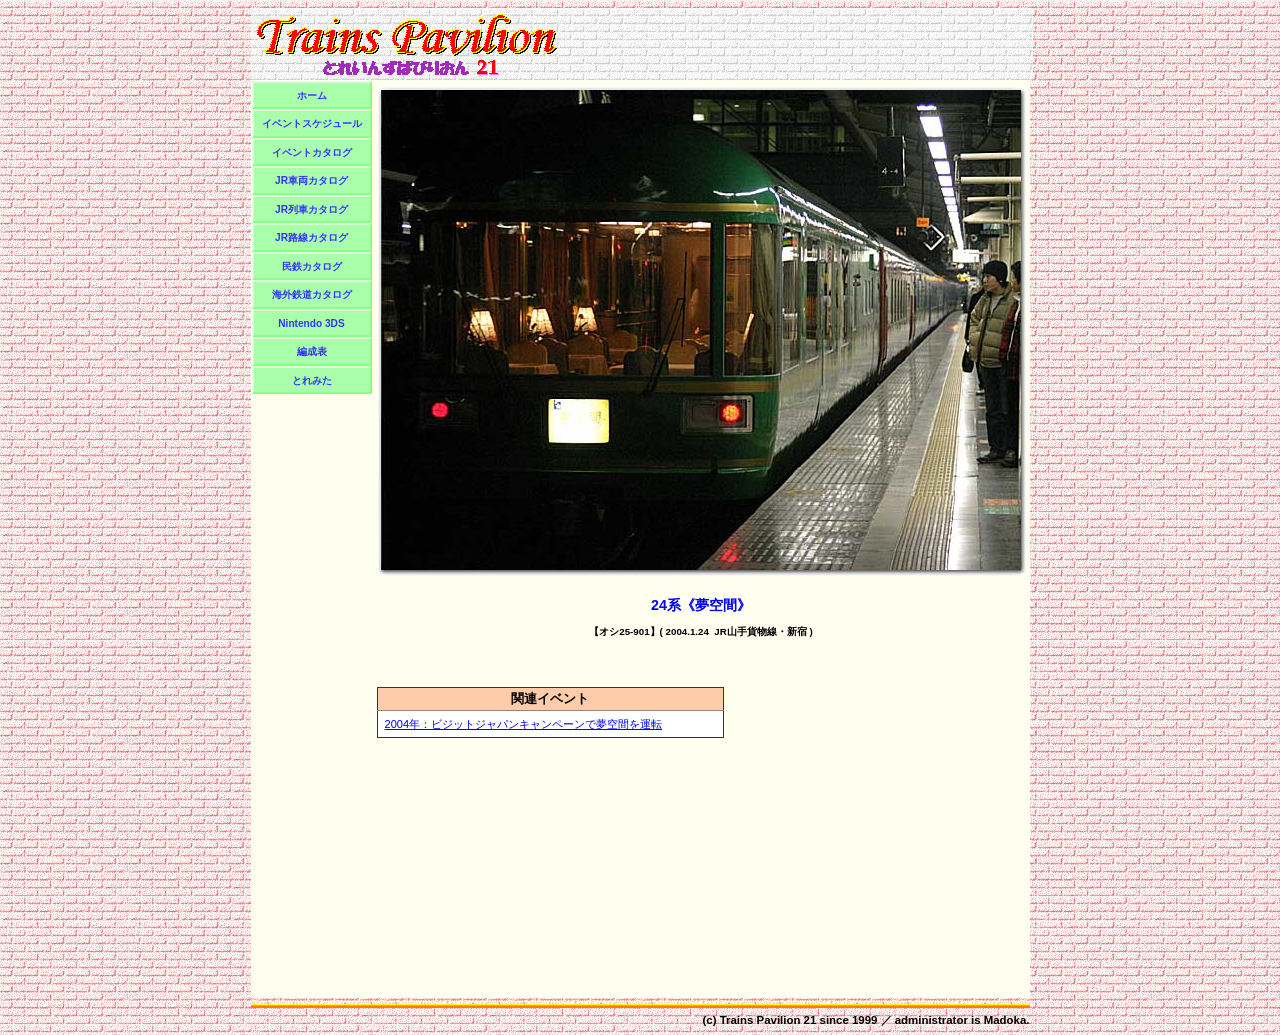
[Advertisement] (798, 44)
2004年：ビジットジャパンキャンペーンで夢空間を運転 (524, 724)
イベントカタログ (312, 152)
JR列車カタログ (311, 209)
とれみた (312, 380)
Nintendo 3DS (311, 323)
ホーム (312, 95)
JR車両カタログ (311, 180)
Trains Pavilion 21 (768, 1020)
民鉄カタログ (312, 266)
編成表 (312, 351)
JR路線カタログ (311, 237)
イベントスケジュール (312, 123)
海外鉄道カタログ (312, 294)
